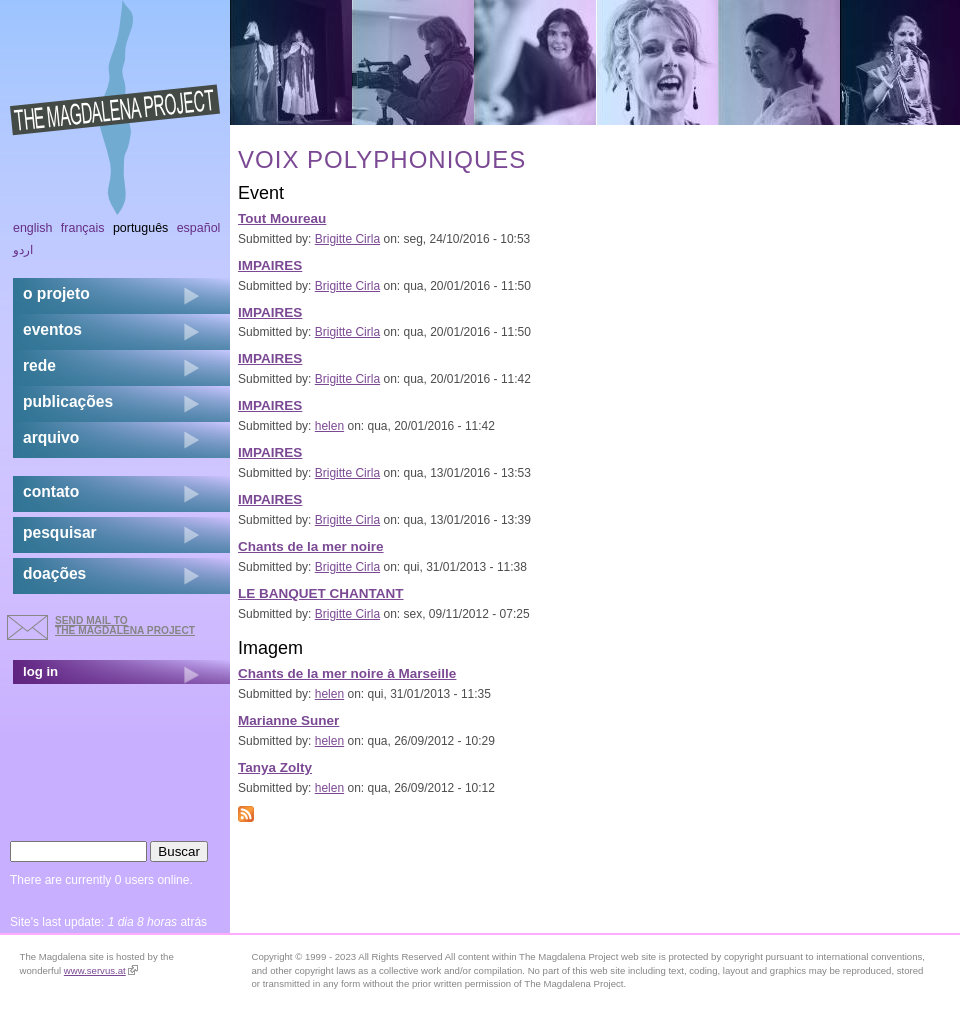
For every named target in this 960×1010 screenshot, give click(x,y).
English (33, 228)
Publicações (68, 401)
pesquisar (60, 532)
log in (40, 671)
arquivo (51, 437)
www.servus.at (101, 970)
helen (329, 426)
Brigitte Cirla (347, 239)
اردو (23, 250)
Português (140, 228)
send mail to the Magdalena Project (125, 625)
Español (199, 228)
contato (51, 491)
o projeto (56, 293)
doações (54, 573)
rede (39, 365)
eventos (52, 329)
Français (83, 228)
